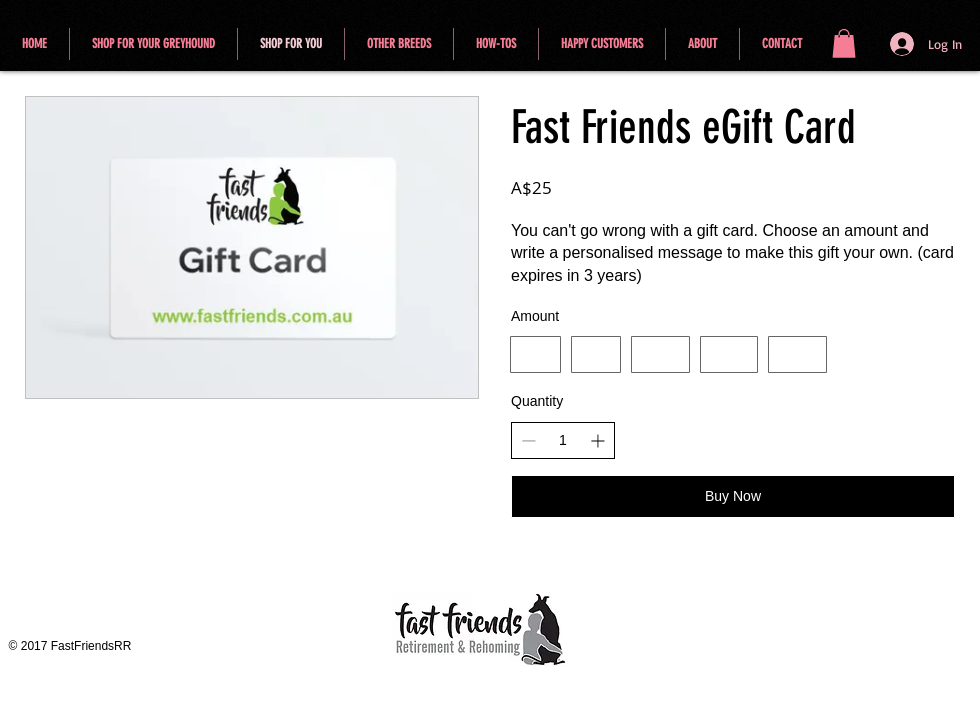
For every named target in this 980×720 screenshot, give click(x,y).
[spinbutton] (563, 441)
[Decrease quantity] (528, 440)
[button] (844, 43)
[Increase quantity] (597, 440)
